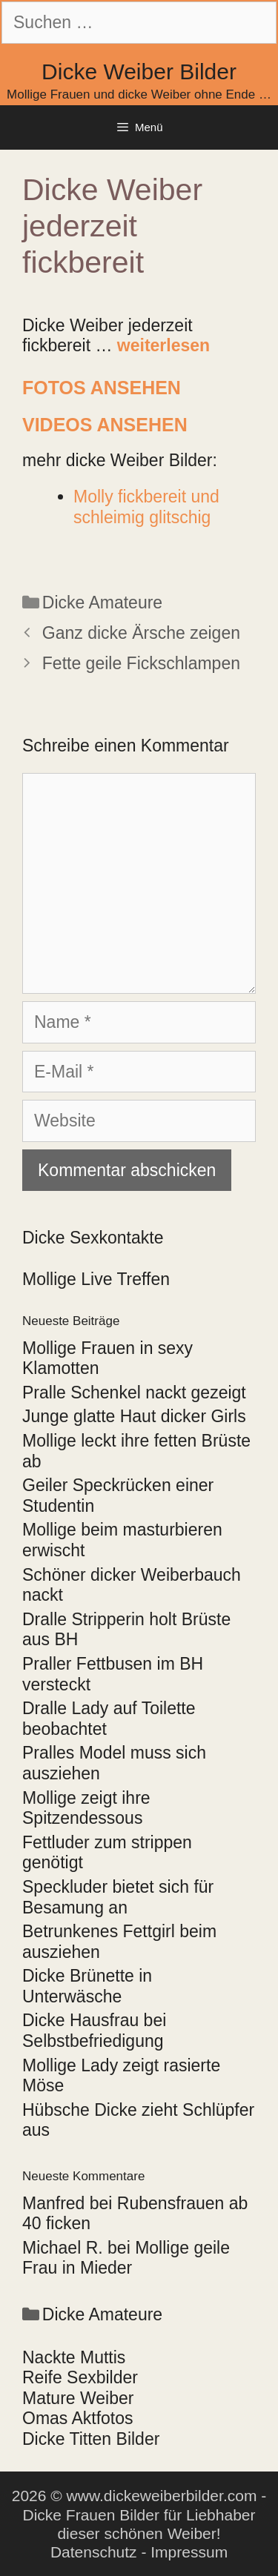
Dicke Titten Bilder (90, 2439)
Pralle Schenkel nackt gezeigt (134, 1392)
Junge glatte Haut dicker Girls (134, 1416)
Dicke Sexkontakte (92, 1237)
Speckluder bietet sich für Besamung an (118, 1897)
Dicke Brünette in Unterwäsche (87, 1986)
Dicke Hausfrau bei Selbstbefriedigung (94, 2031)
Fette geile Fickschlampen (141, 663)
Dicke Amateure (102, 602)
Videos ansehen (105, 424)
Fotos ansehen (101, 387)
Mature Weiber (77, 2398)
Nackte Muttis (73, 2357)
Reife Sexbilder (80, 2377)
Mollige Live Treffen (96, 1279)
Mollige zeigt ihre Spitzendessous (86, 1808)
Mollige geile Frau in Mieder (126, 2258)
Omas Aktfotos (77, 2418)
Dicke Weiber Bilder (139, 71)
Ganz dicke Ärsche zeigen (141, 633)
